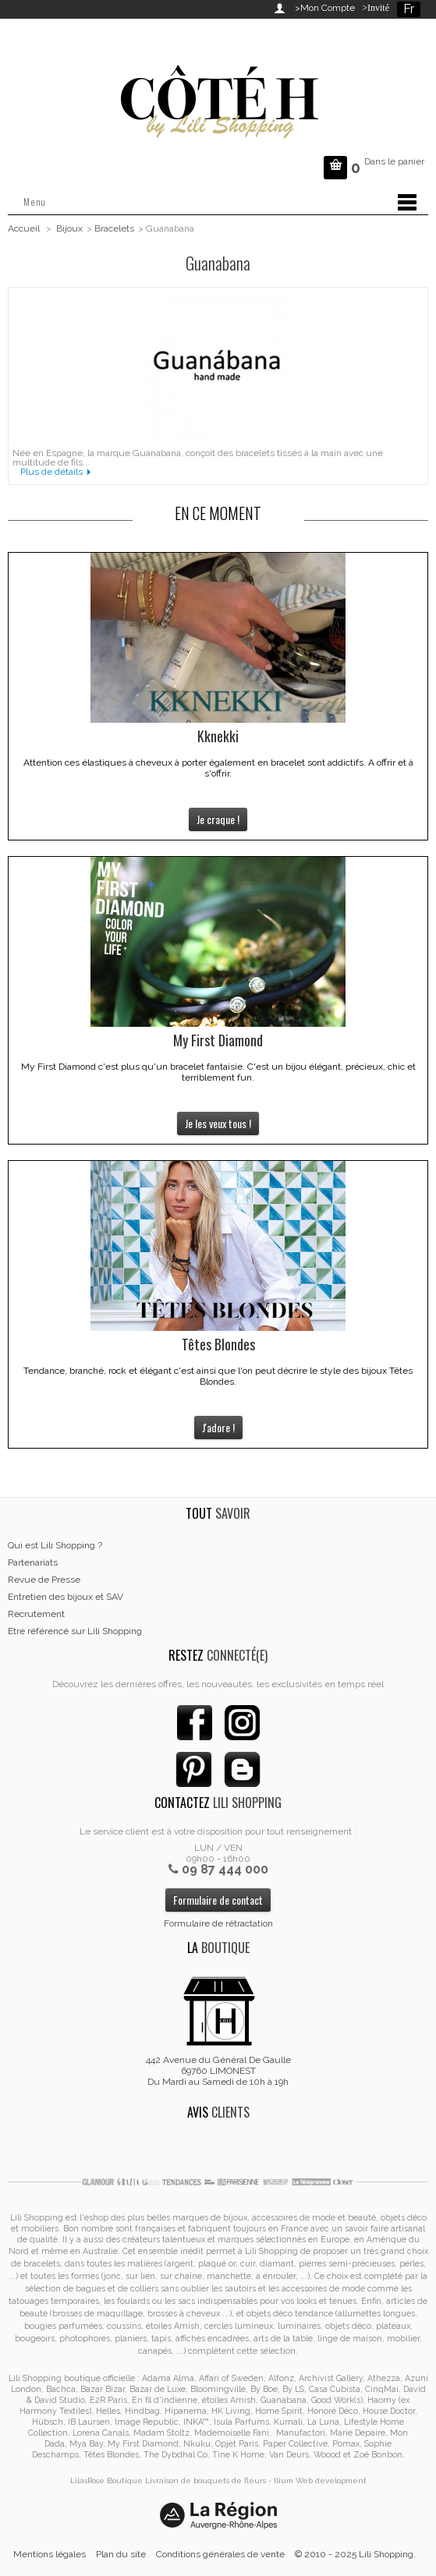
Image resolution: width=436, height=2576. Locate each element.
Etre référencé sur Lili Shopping (75, 1631)
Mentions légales (49, 2554)
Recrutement (36, 1613)
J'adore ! (218, 1427)
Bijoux (69, 228)
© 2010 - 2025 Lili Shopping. (355, 2554)
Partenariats (33, 1562)
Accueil (24, 228)
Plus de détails (51, 471)
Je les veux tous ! (218, 1123)
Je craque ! (218, 819)
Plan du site (121, 2554)
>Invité (373, 7)
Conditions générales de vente (220, 2554)
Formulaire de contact (218, 1899)
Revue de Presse (44, 1579)
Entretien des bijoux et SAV (65, 1596)
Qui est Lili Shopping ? (55, 1545)
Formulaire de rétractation (218, 1923)
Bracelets (114, 228)
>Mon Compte (325, 7)
